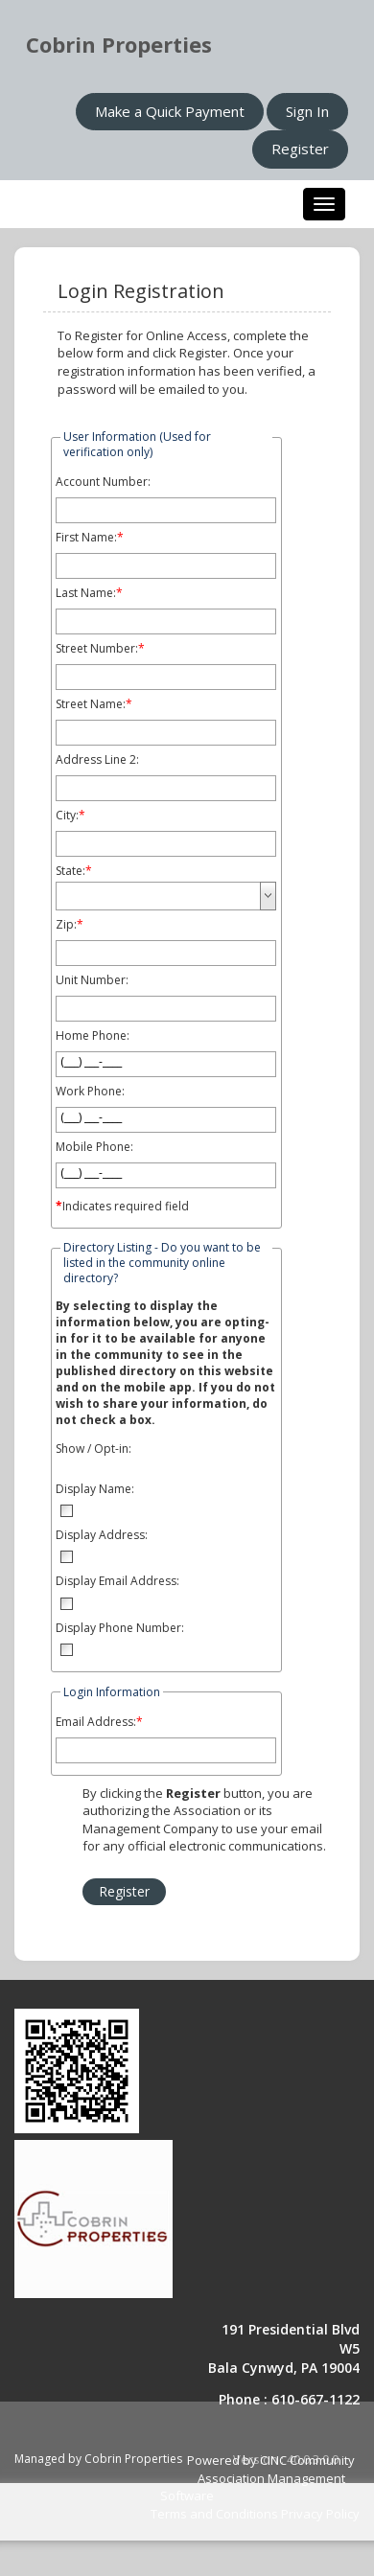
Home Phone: (92, 1036)
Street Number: (97, 648)
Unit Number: (92, 980)
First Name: (86, 537)
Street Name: (91, 704)
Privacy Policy (320, 2513)
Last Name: (86, 593)
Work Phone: (90, 1091)
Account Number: (103, 482)
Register (300, 148)
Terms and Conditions (214, 2513)
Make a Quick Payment (170, 111)
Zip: (66, 924)
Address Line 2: (97, 760)
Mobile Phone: (94, 1147)
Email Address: (96, 1722)
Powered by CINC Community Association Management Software (257, 2477)
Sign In (307, 111)
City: (67, 815)
